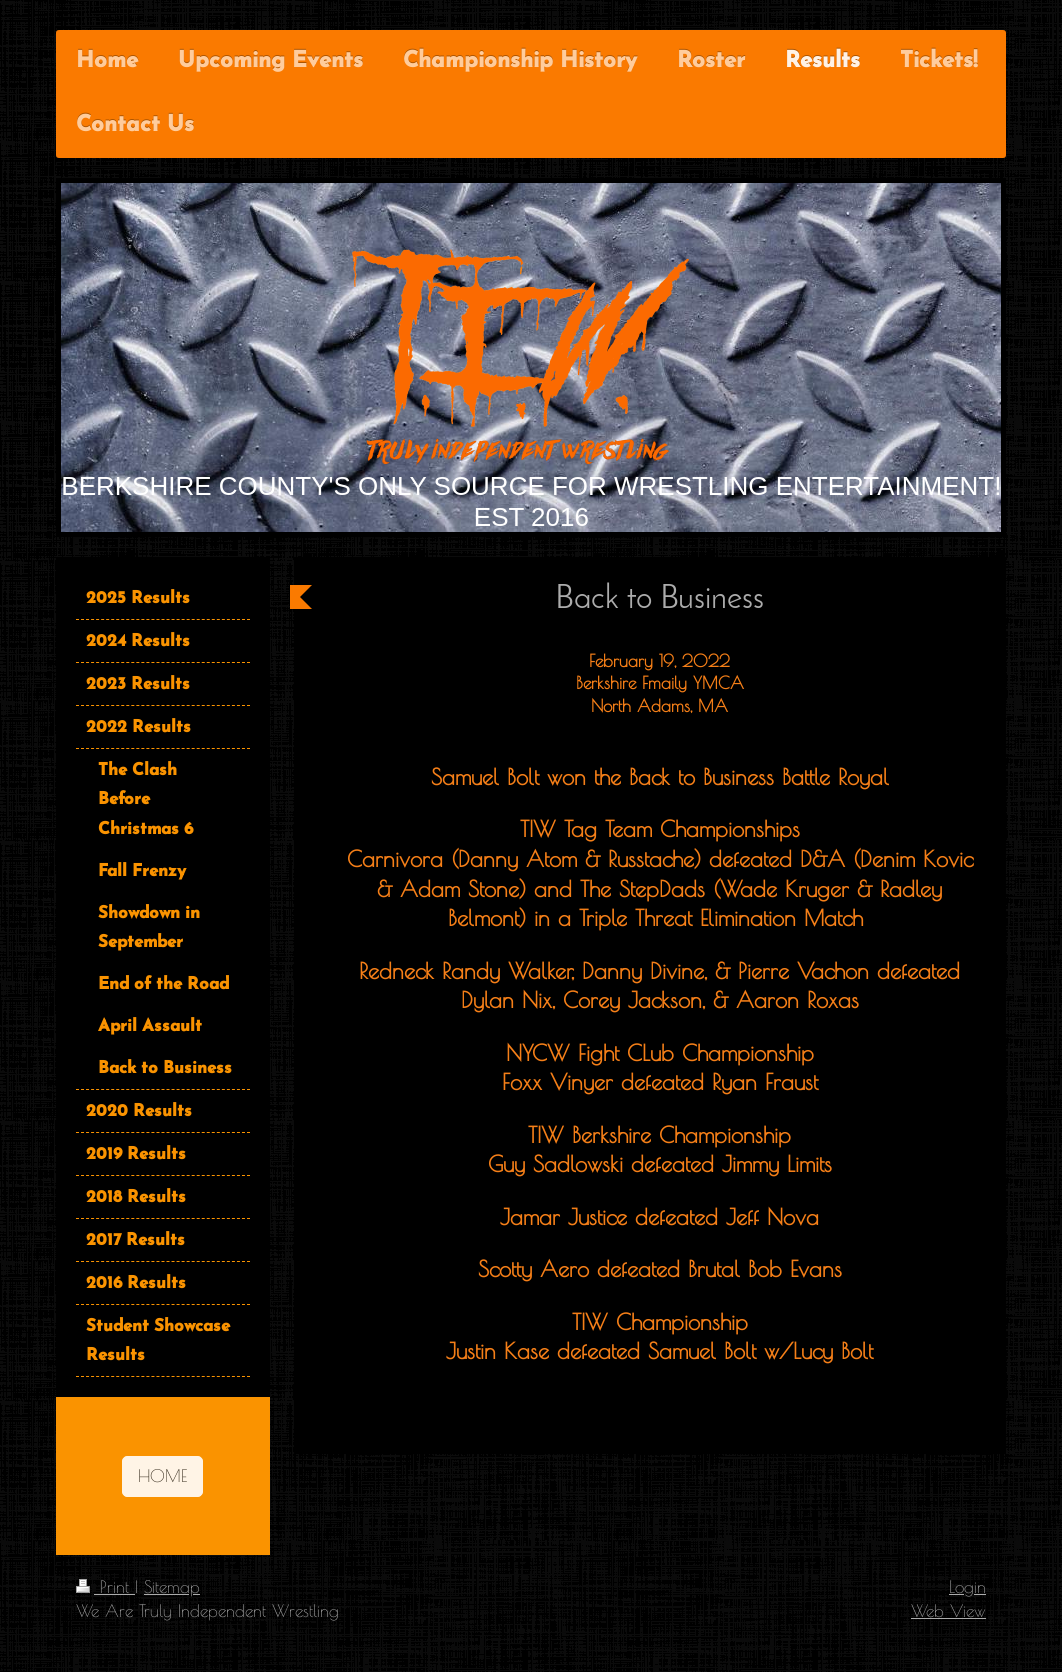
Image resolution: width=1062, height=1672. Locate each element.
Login (967, 1586)
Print (105, 1586)
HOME (162, 1475)
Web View (948, 1610)
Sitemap (172, 1586)
